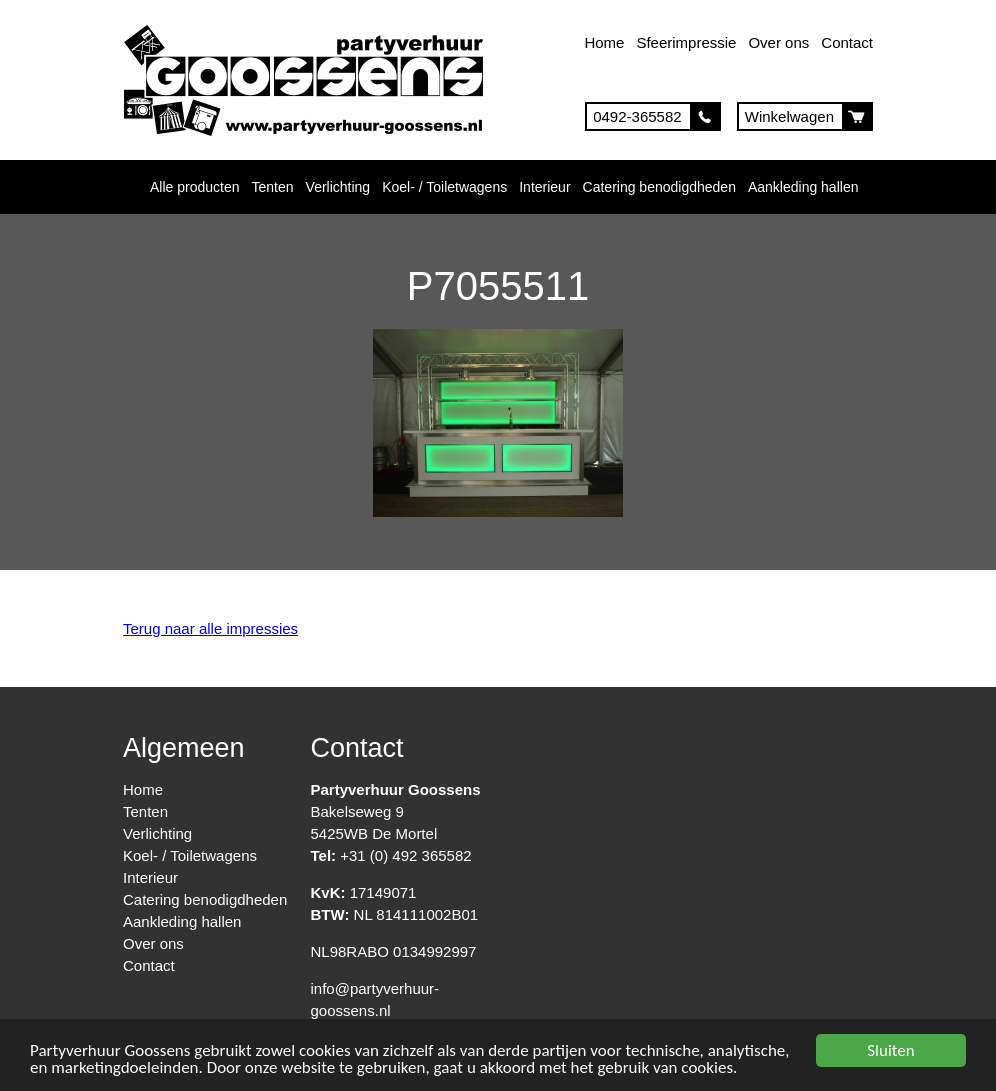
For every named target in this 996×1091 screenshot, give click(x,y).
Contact (847, 42)
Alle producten (195, 187)
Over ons (778, 42)
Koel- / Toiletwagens (444, 187)
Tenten (273, 187)
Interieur (544, 187)
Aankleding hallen (803, 187)
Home (604, 42)
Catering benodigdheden (659, 187)
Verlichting (338, 187)
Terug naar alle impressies (210, 628)
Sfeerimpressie (686, 42)
